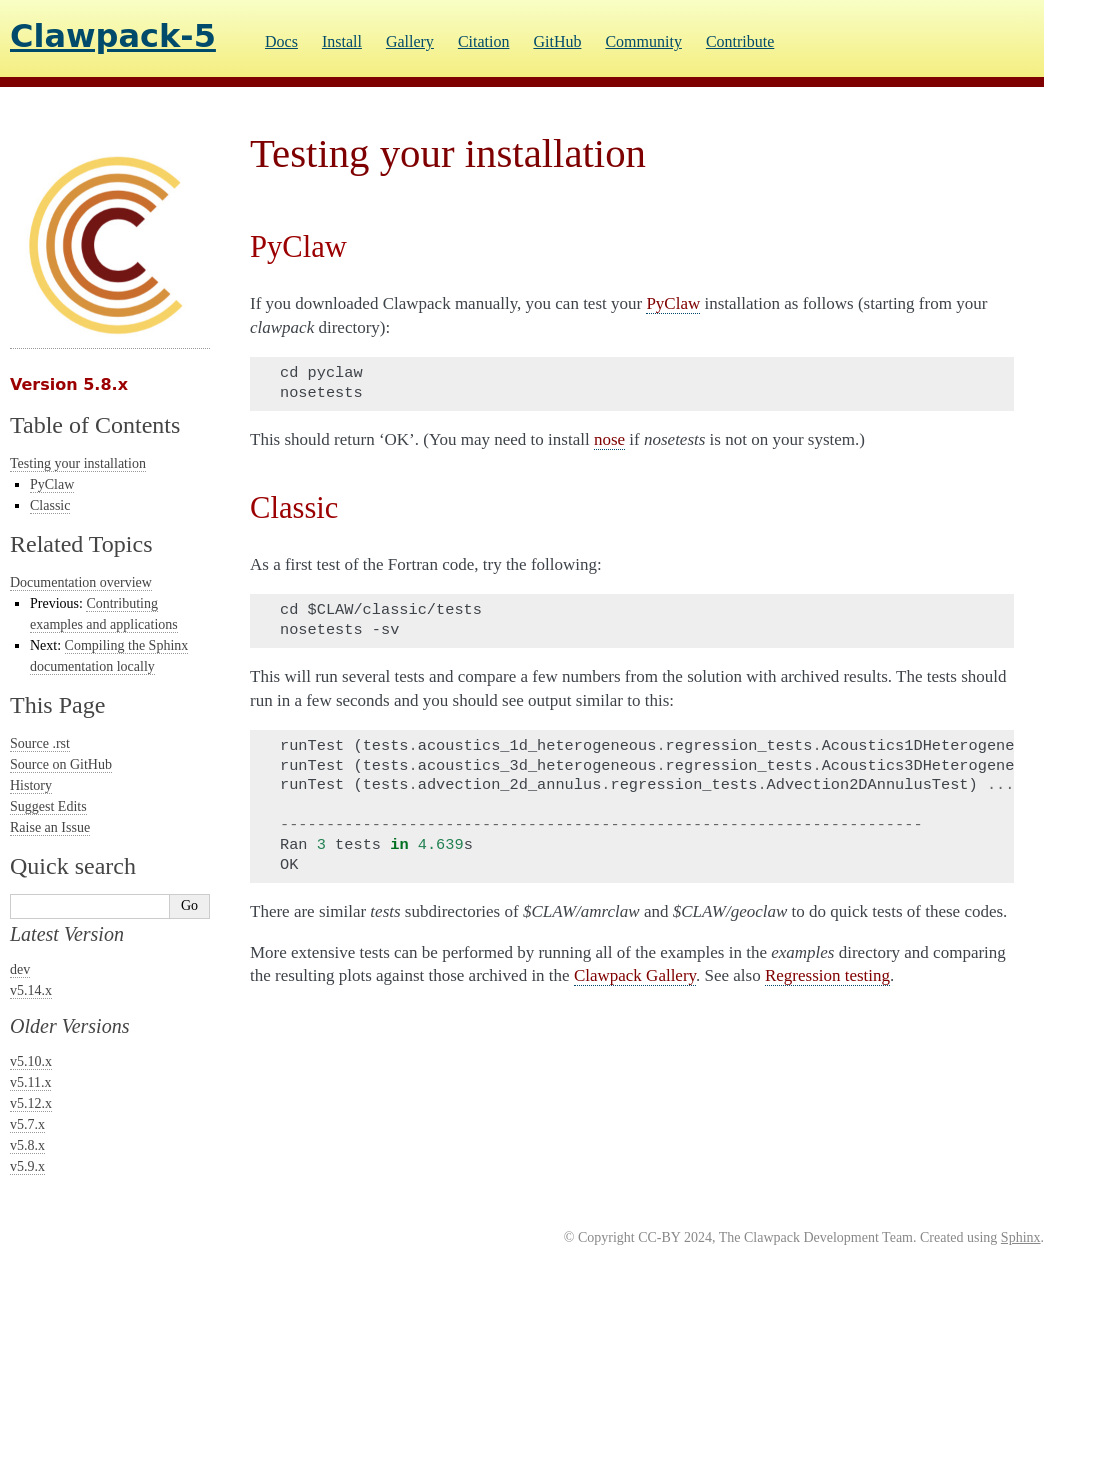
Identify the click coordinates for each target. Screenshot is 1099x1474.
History (31, 785)
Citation (484, 41)
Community (643, 41)
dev (20, 969)
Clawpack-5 (113, 36)
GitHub (557, 41)
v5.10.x (31, 1061)
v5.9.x (27, 1166)
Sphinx (1021, 1237)
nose (609, 439)
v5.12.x (31, 1103)
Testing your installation (78, 463)
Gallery (410, 41)
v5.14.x (31, 990)
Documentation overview (81, 582)
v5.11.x (30, 1082)
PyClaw (52, 484)
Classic (50, 505)
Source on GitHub (61, 764)
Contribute (740, 41)
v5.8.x (27, 1145)
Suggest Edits (48, 806)
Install (342, 41)
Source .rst (40, 743)
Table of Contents (95, 425)
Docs (281, 41)
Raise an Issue (50, 827)
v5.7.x (27, 1124)
